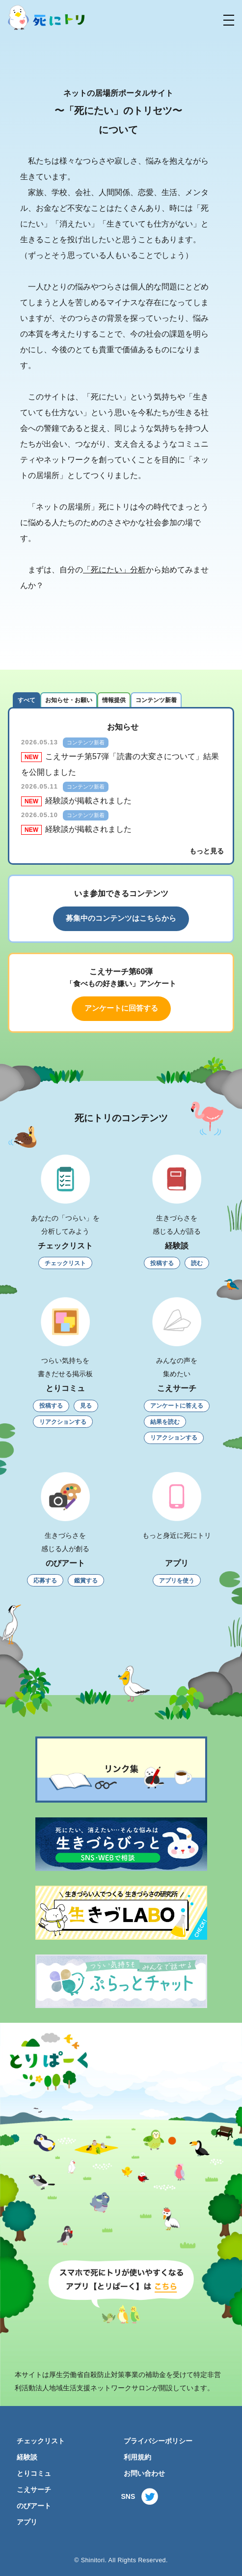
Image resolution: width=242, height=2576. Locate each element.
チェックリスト (41, 2441)
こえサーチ (34, 2489)
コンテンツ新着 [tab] (156, 700)
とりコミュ (34, 2473)
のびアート (34, 2506)
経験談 (27, 2457)
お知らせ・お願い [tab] (68, 700)
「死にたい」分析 (114, 570)
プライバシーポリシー (158, 2441)
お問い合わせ (144, 2473)
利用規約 (137, 2457)
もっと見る (206, 851)
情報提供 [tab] (114, 700)
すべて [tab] (26, 700)
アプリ (27, 2522)
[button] (228, 20)
